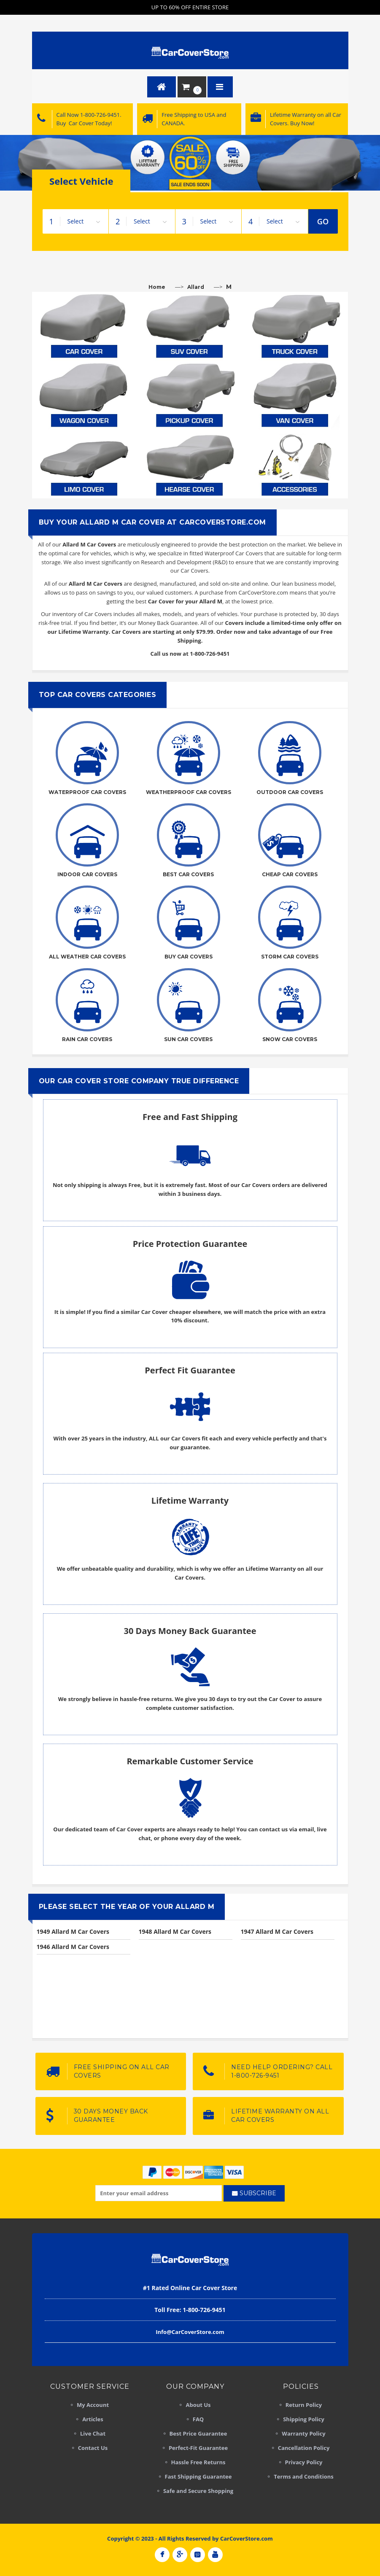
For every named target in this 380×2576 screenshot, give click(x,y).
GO (323, 221)
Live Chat (92, 2433)
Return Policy (304, 2405)
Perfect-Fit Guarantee (198, 2448)
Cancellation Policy (304, 2448)
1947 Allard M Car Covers (277, 1931)
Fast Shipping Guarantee (198, 2476)
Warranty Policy (303, 2433)
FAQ (198, 2419)
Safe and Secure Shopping (198, 2491)
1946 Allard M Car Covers (73, 1947)
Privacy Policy (304, 2462)
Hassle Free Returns (198, 2462)
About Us (198, 2405)
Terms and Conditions (303, 2476)
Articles (92, 2419)
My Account (93, 2405)
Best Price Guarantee (198, 2433)
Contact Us (93, 2448)
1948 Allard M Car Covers (175, 1931)
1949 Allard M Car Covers (73, 1931)
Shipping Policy (303, 2419)
